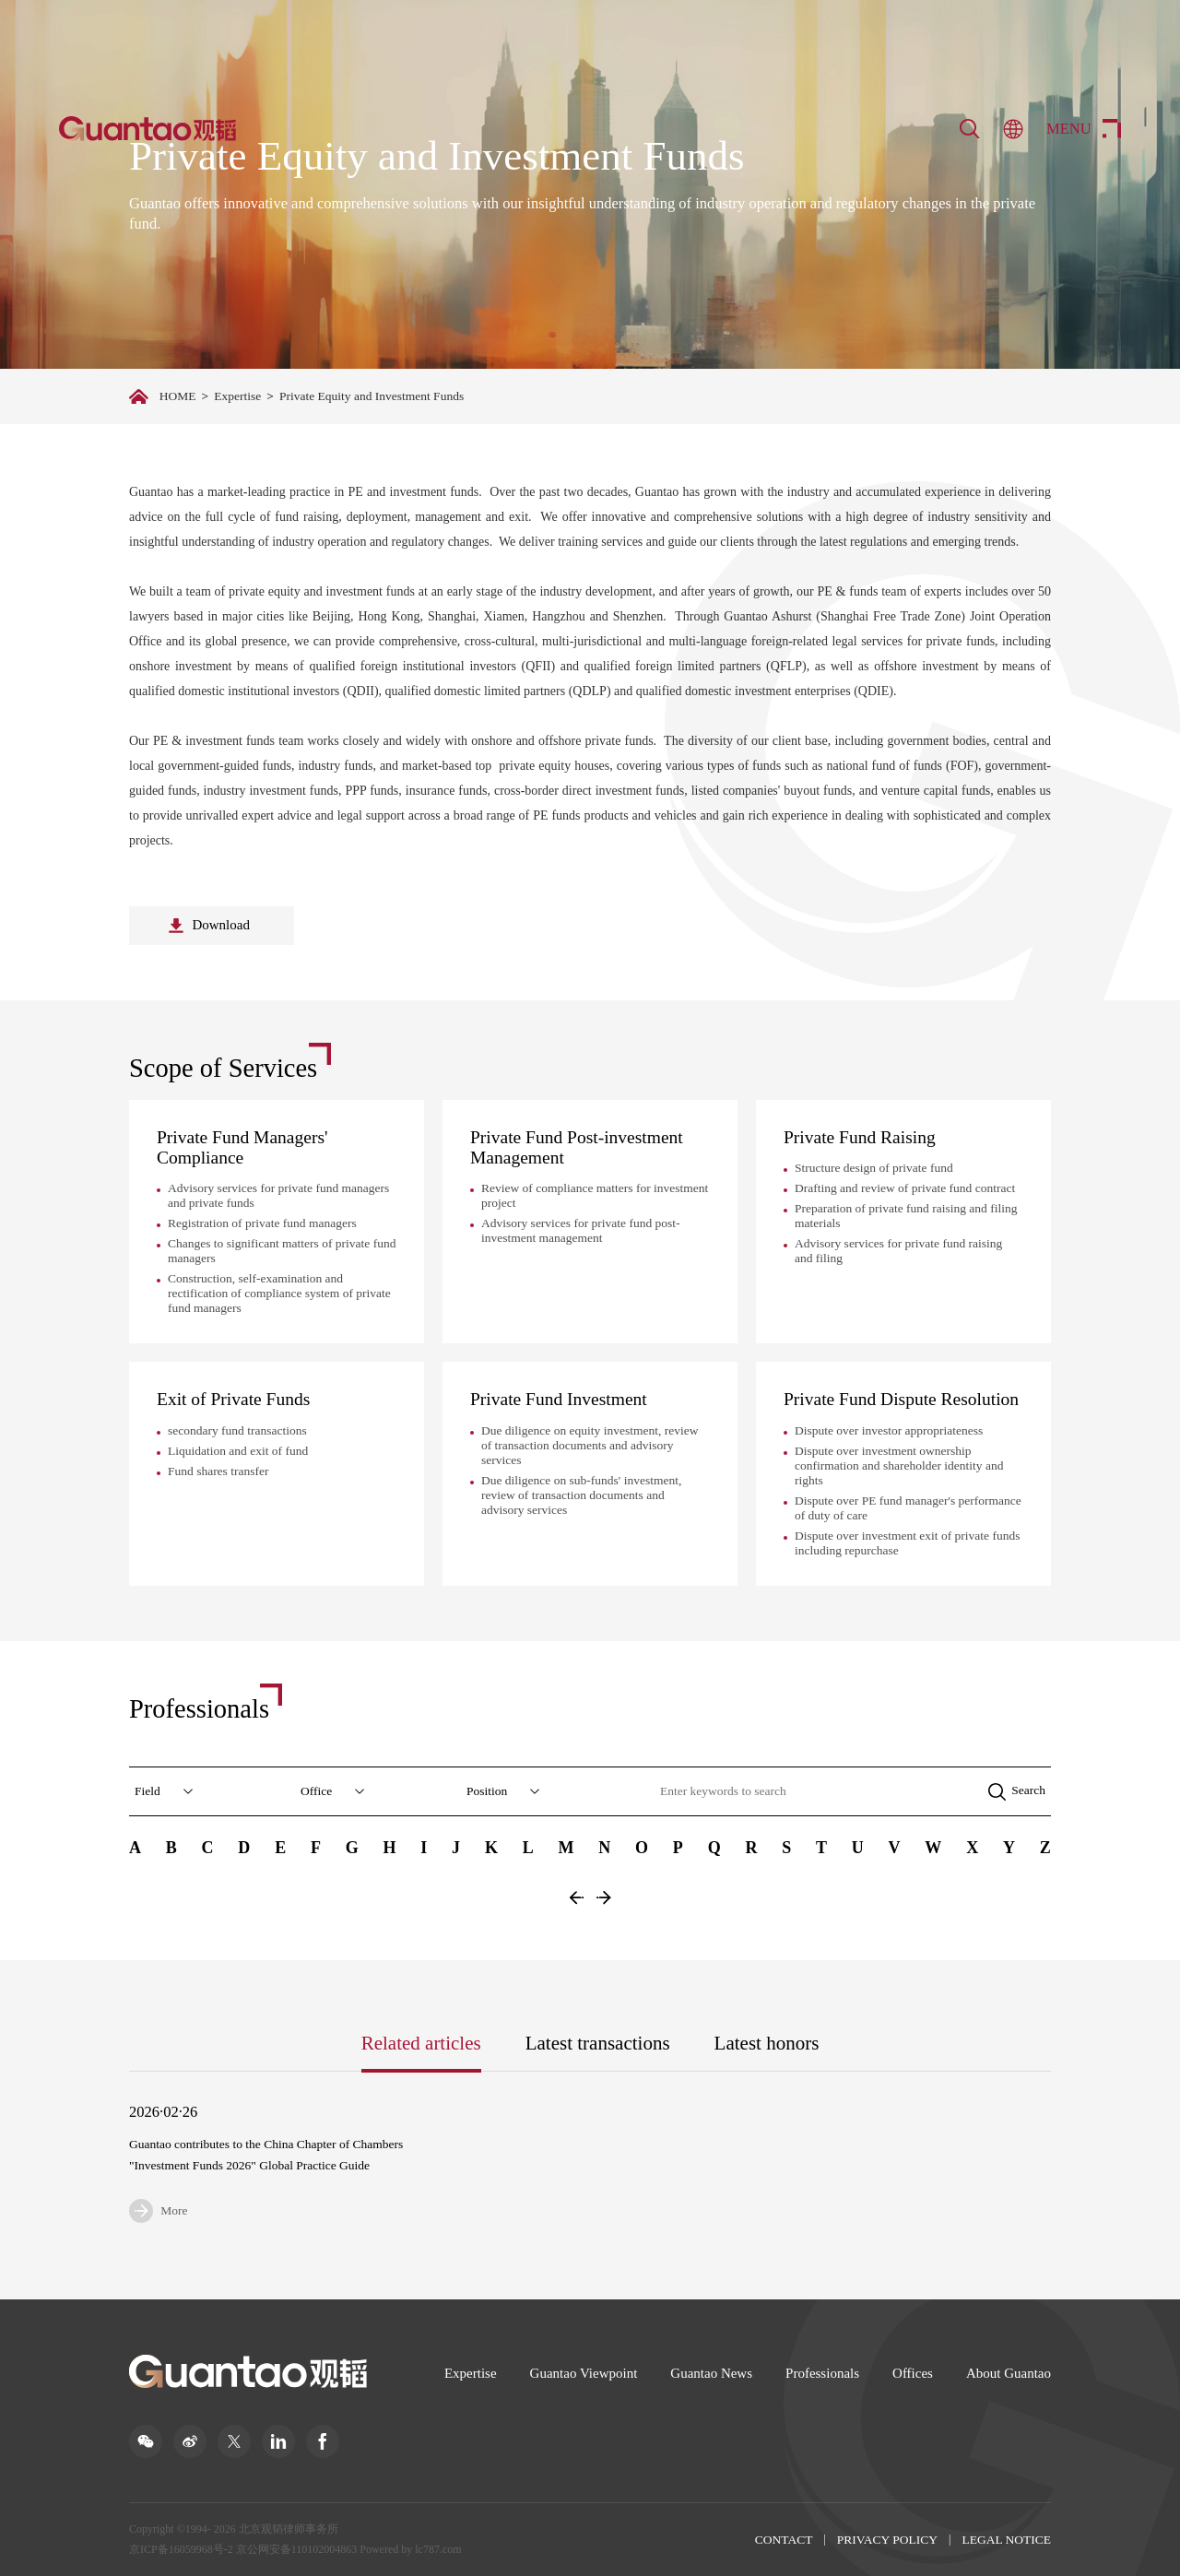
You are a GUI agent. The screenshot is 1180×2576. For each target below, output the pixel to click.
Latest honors (767, 2043)
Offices (912, 2373)
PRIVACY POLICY (887, 2539)
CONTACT (784, 2539)
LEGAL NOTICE (1006, 2539)
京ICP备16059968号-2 (181, 2549)
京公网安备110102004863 (297, 2549)
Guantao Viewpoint (584, 2373)
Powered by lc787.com (410, 2549)
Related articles (421, 2043)
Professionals (822, 2373)
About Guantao (1008, 2373)
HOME (177, 396)
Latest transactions (597, 2043)
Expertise (237, 396)
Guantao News (711, 2373)
